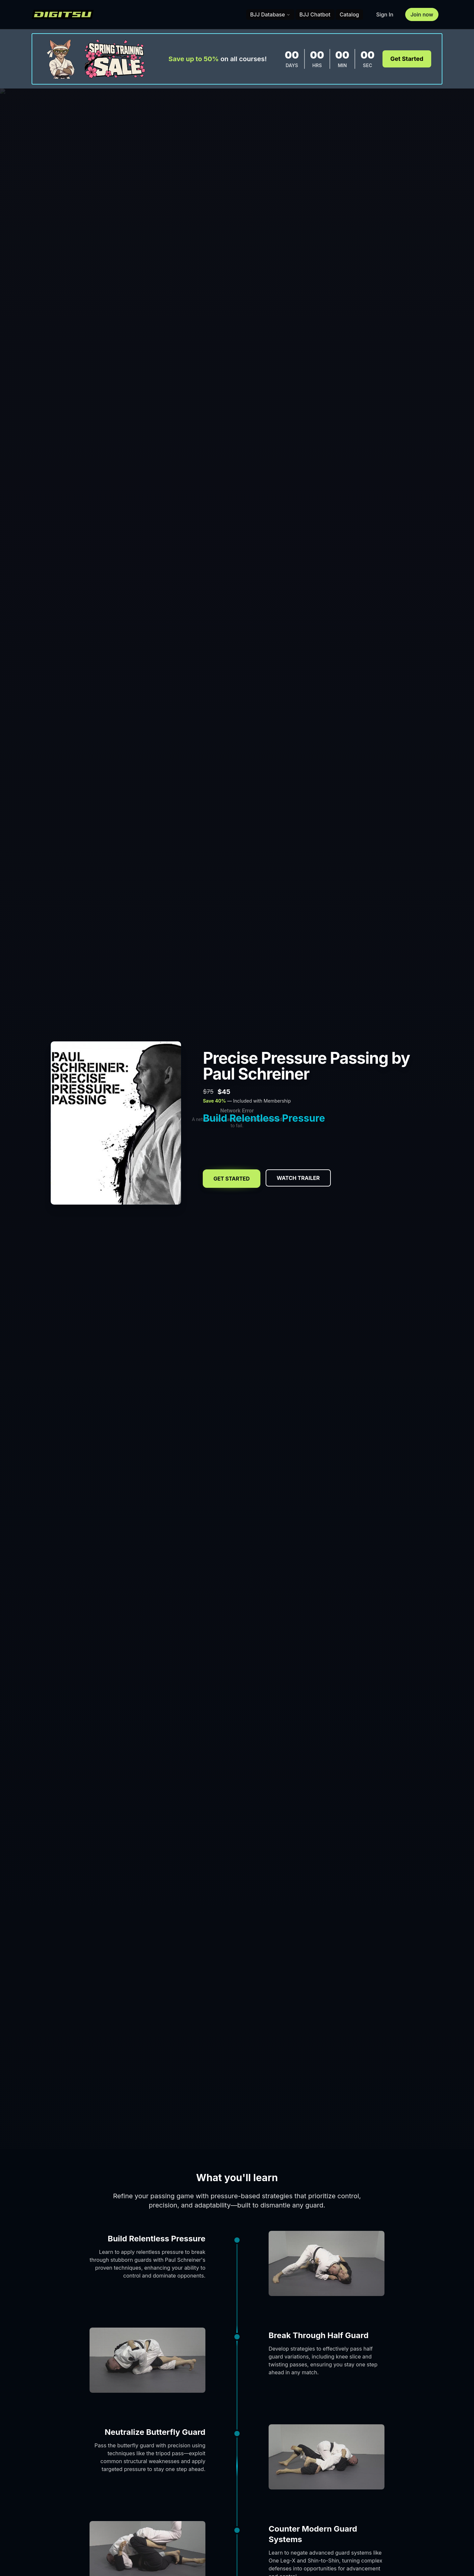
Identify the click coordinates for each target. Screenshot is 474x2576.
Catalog (349, 14)
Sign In (384, 14)
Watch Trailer (298, 1178)
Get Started (406, 58)
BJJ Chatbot (315, 14)
